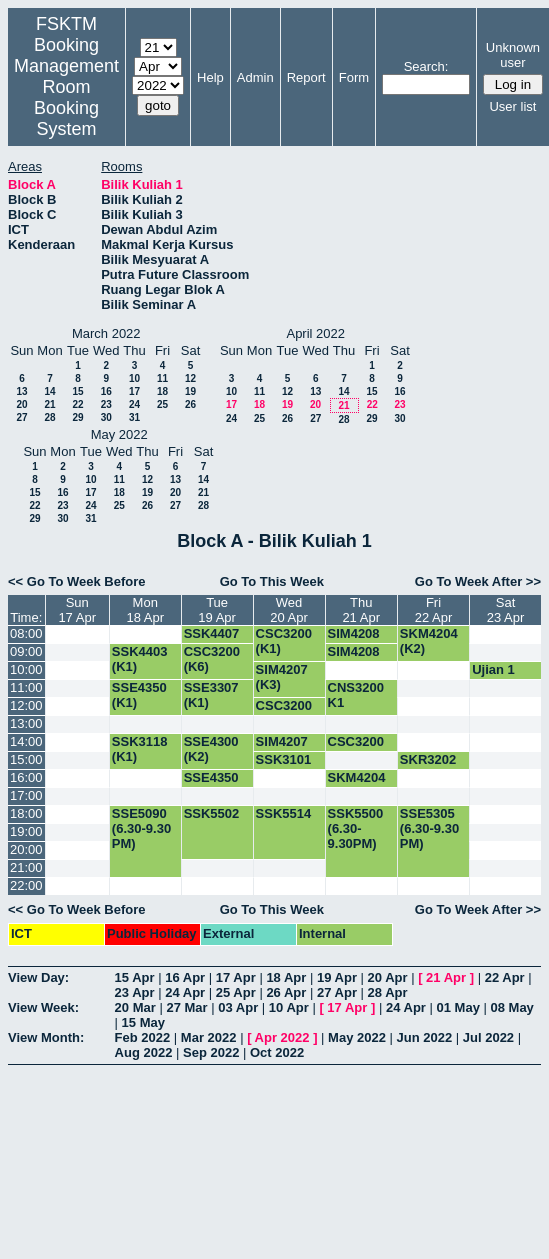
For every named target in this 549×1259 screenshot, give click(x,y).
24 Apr (185, 992)
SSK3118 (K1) (140, 749)
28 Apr (388, 992)
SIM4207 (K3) (282, 677)
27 (21, 417)
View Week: (43, 1007)
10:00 (26, 669)
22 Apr (505, 977)
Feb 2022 (143, 1037)
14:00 (26, 741)
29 (77, 417)
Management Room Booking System (66, 97)
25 (162, 404)
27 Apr (337, 992)
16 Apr (185, 977)
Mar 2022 (209, 1037)
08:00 (26, 633)
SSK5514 (284, 813)
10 (134, 378)
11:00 (26, 687)
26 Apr (286, 992)
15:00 (26, 759)
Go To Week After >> (478, 581)
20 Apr (388, 977)
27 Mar (186, 1007)
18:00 (26, 813)
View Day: (38, 977)
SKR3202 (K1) (428, 767)
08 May (511, 1007)
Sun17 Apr (77, 610)
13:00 (26, 723)
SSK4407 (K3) (212, 641)
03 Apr (238, 1007)
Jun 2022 (425, 1037)
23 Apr (135, 992)
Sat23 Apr (506, 610)
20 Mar (135, 1007)
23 (106, 404)
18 (162, 391)
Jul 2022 (488, 1037)
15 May (143, 1022)
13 (21, 391)
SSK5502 (212, 813)
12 (190, 378)
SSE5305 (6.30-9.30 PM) (429, 828)
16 (106, 391)
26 (190, 404)
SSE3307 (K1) (211, 695)
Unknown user (513, 55)
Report (306, 77)
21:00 (26, 867)
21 (49, 404)
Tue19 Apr (217, 610)
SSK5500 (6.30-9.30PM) (356, 828)
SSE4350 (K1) (139, 695)
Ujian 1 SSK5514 (500, 677)
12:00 (26, 705)
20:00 (26, 849)
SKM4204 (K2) (429, 641)
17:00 (26, 795)
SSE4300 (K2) (211, 749)
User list (512, 106)
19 (190, 391)
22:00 (26, 885)
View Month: (46, 1037)
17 (134, 391)
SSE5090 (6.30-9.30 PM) (141, 828)
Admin (255, 77)
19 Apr (337, 977)
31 (134, 417)
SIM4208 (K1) (354, 659)
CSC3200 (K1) (284, 641)
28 (49, 417)
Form (354, 77)
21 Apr (446, 977)
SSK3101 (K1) (284, 767)
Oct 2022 (277, 1052)
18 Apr (286, 977)
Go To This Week (272, 581)
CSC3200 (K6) (212, 659)
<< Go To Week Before (77, 581)
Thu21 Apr (361, 610)
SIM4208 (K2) (354, 641)
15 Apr (135, 977)
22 (77, 404)
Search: (426, 66)
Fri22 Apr (434, 610)
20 (21, 404)
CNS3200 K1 (356, 695)
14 (49, 391)
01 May (458, 1007)
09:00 (26, 651)
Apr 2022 (282, 1037)
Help (210, 77)
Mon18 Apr (145, 610)
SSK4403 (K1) (140, 659)
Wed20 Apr (289, 610)
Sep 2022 (211, 1052)
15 (77, 391)
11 (162, 378)
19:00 (26, 831)
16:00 (26, 777)
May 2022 (357, 1037)
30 (106, 417)
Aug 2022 (144, 1052)
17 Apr (236, 977)
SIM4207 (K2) (282, 749)
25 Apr (236, 992)
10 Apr (289, 1007)
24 (134, 404)
